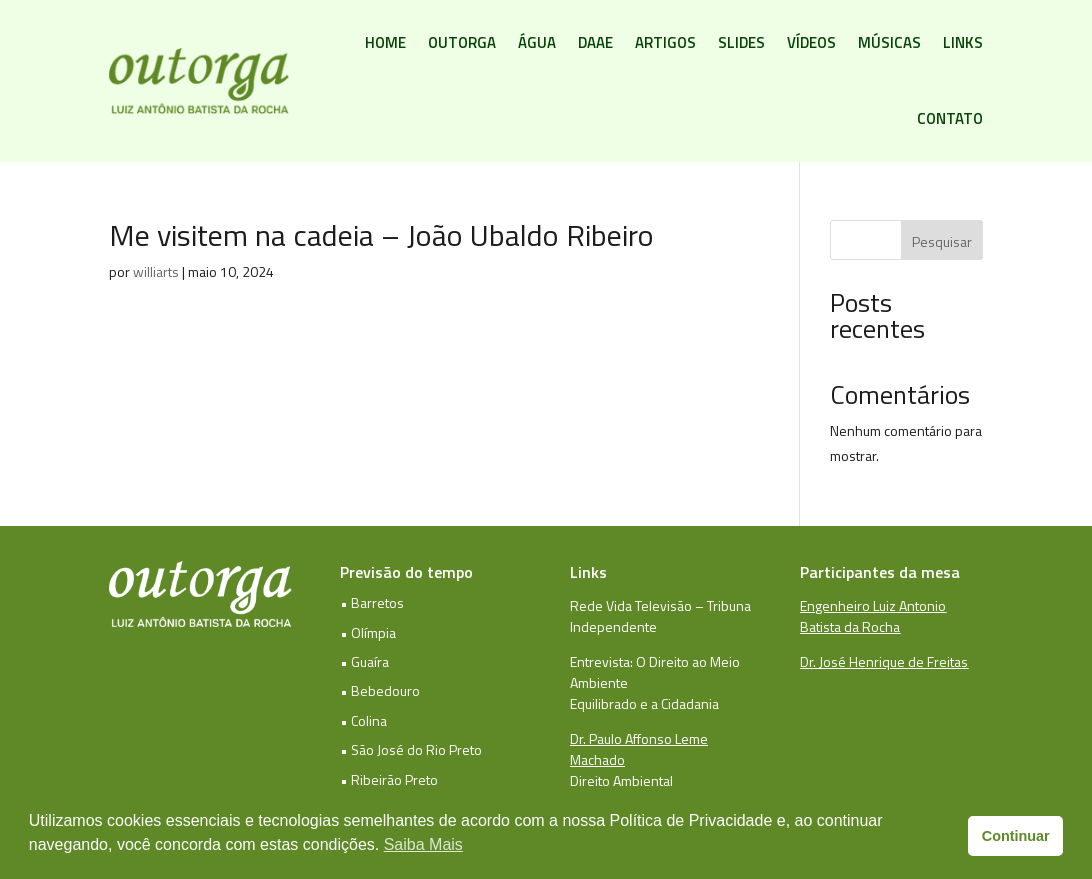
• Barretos (372, 602)
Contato (950, 118)
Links (963, 42)
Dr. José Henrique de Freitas (884, 661)
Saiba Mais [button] (423, 844)
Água (537, 42)
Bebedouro (385, 690)
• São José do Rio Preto (411, 749)
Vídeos (811, 42)
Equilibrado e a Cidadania (644, 703)
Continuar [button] (1016, 836)
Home (385, 42)
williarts (156, 271)
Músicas (889, 42)
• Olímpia (368, 632)
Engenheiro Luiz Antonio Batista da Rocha (873, 616)
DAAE (595, 42)
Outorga (462, 42)
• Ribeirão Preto (389, 779)
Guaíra (370, 661)
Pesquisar (942, 241)
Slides (741, 42)
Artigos (665, 42)
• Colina (363, 720)
